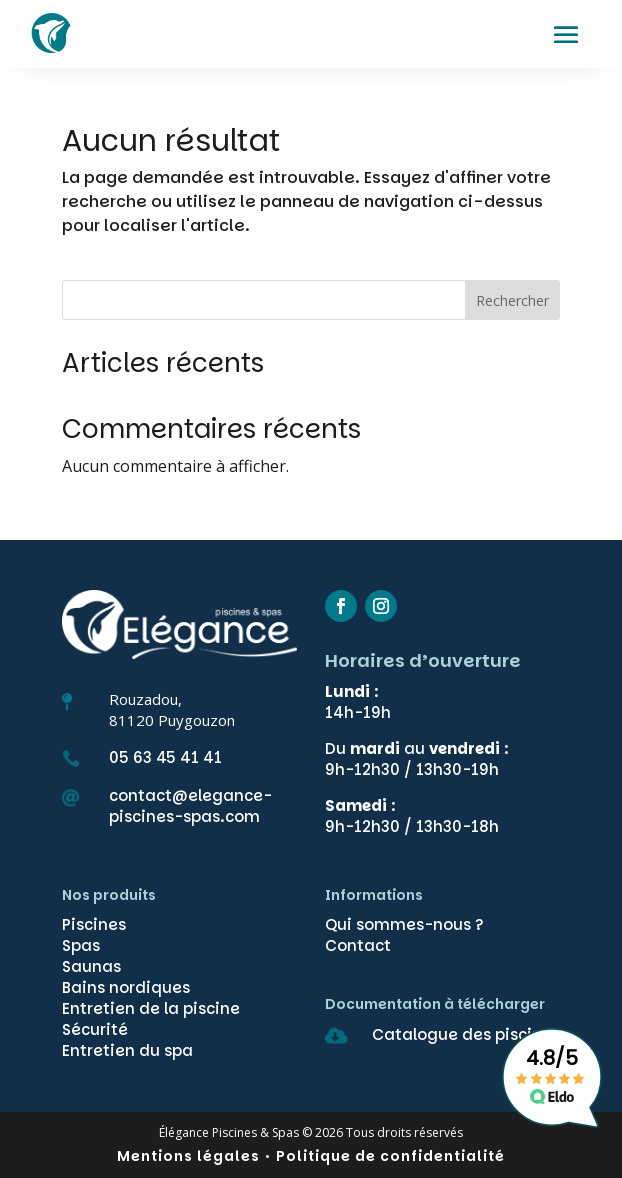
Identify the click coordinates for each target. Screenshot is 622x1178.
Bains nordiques (126, 987)
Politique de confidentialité (390, 1156)
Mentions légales (188, 1156)
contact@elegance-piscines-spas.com (190, 806)
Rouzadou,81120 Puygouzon (172, 709)
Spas (81, 945)
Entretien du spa (127, 1050)
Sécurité (95, 1029)
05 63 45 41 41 (165, 757)
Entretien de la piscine (151, 1008)
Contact (358, 945)
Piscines (94, 924)
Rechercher (512, 300)
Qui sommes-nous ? (404, 924)
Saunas (91, 966)
